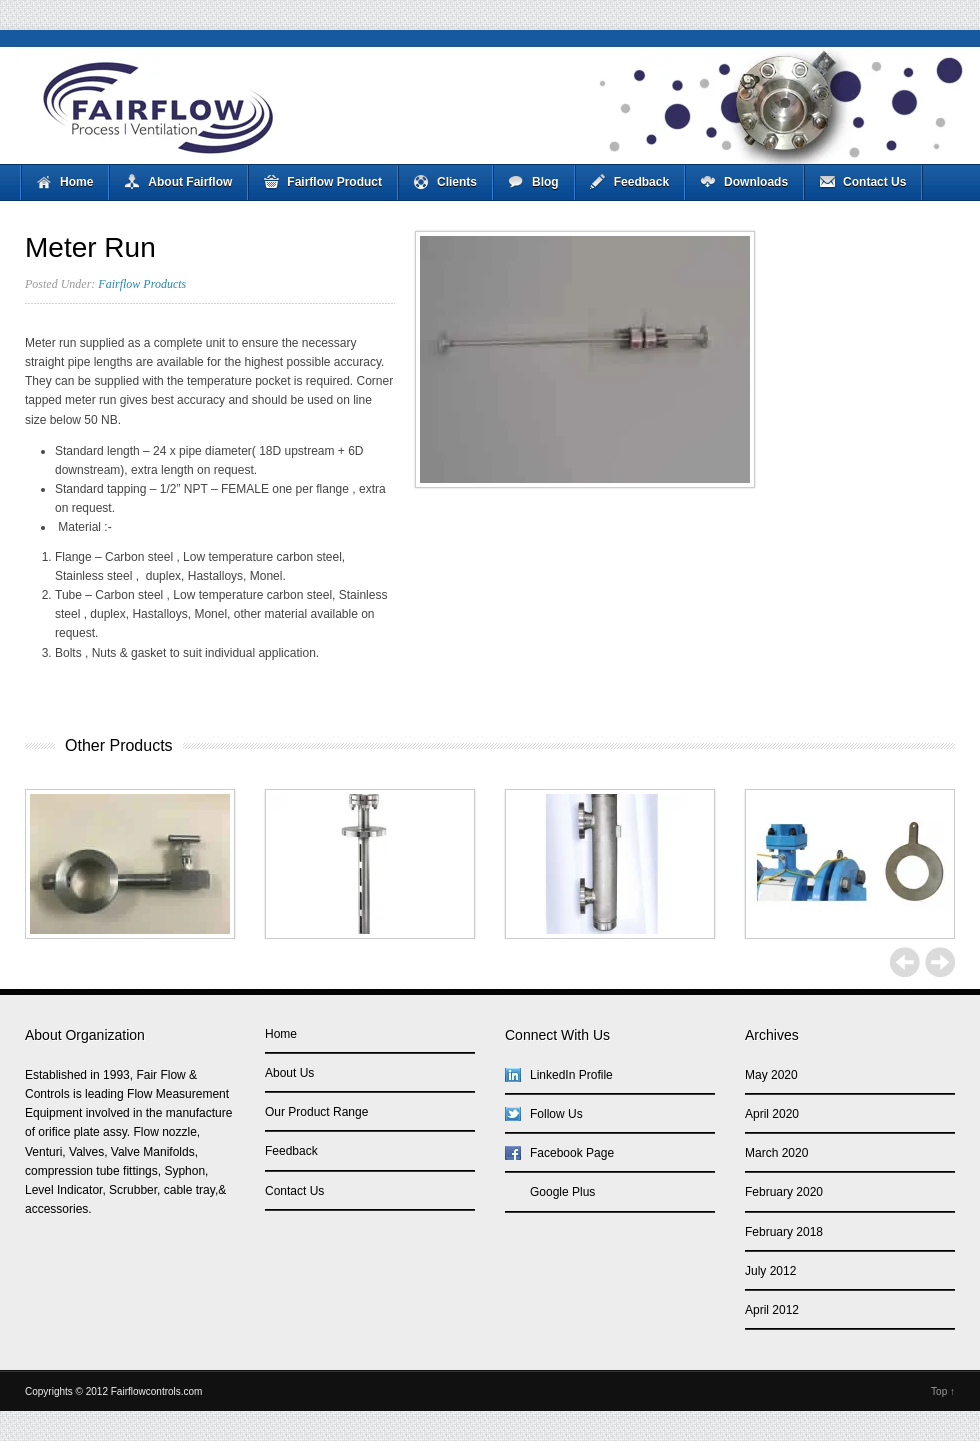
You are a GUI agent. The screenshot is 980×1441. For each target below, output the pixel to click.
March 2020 (776, 1153)
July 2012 (770, 1271)
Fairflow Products (142, 284)
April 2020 (772, 1114)
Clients (457, 182)
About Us (289, 1073)
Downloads (756, 182)
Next (940, 962)
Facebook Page (572, 1153)
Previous (905, 962)
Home (76, 182)
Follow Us (556, 1114)
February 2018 (784, 1232)
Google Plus (562, 1192)
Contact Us (874, 182)
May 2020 (771, 1075)
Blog (545, 182)
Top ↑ (943, 1391)
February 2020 (784, 1192)
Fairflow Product (334, 182)
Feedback (641, 182)
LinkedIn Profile (571, 1075)
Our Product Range (316, 1112)
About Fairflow (190, 182)
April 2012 (772, 1310)
